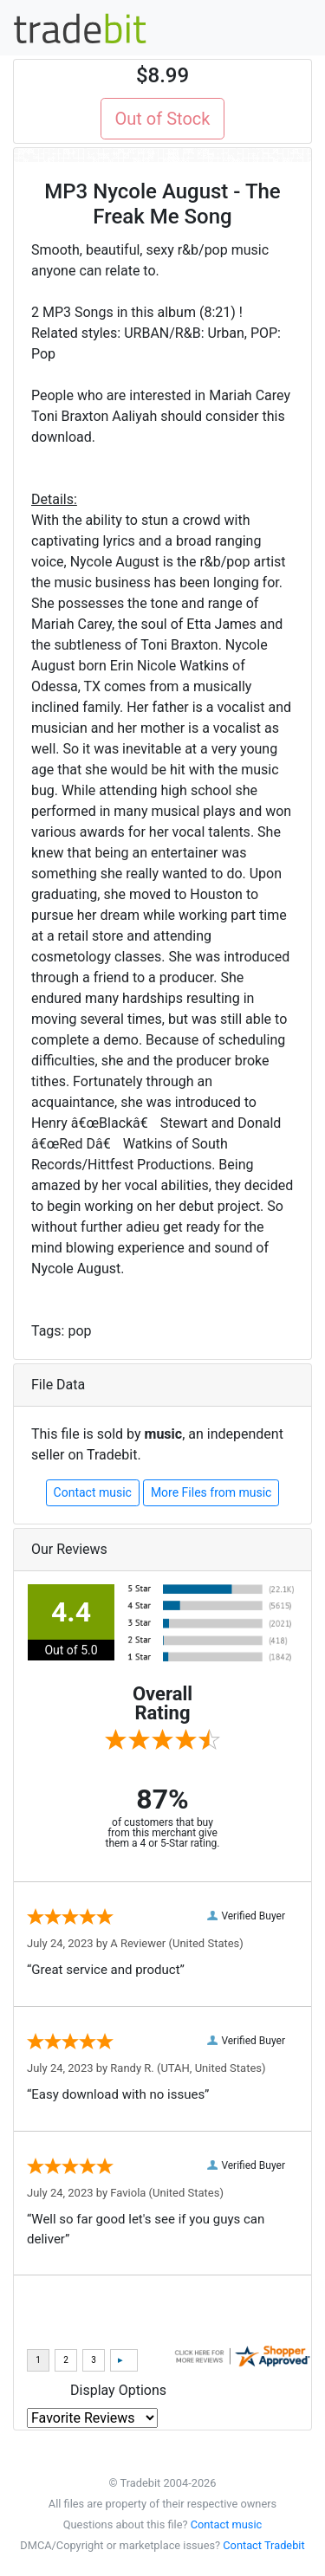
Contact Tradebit (263, 2545)
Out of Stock (163, 118)
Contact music (93, 1492)
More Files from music (211, 1492)
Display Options (118, 2390)
